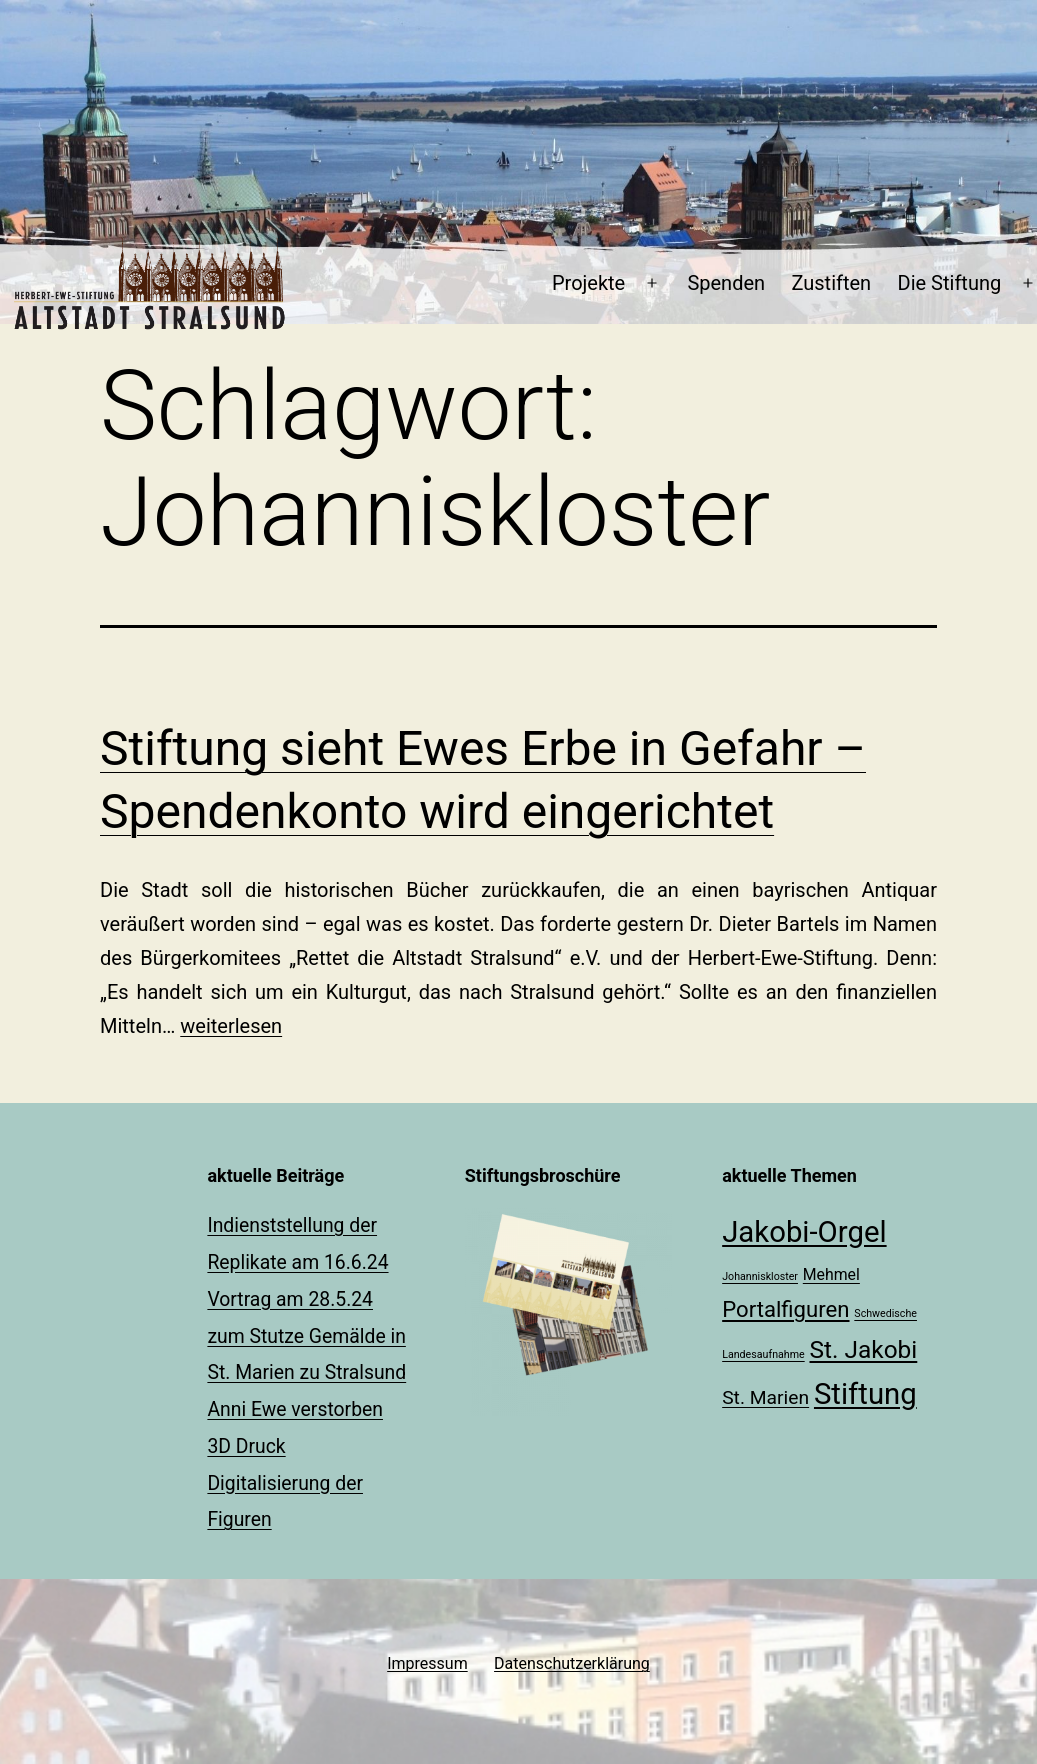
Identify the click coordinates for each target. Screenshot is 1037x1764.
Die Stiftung (950, 283)
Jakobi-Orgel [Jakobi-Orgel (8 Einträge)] (804, 1232)
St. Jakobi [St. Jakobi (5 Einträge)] (864, 1349)
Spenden (726, 283)
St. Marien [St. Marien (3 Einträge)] (765, 1397)
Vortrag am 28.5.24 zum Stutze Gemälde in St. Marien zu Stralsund (306, 1336)
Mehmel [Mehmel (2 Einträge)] (831, 1274)
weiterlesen (231, 1026)
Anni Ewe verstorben (295, 1409)
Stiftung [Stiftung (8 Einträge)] (865, 1394)
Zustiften (831, 283)
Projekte (588, 283)
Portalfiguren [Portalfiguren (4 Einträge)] (785, 1309)
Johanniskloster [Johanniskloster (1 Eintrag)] (760, 1276)
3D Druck (246, 1446)
